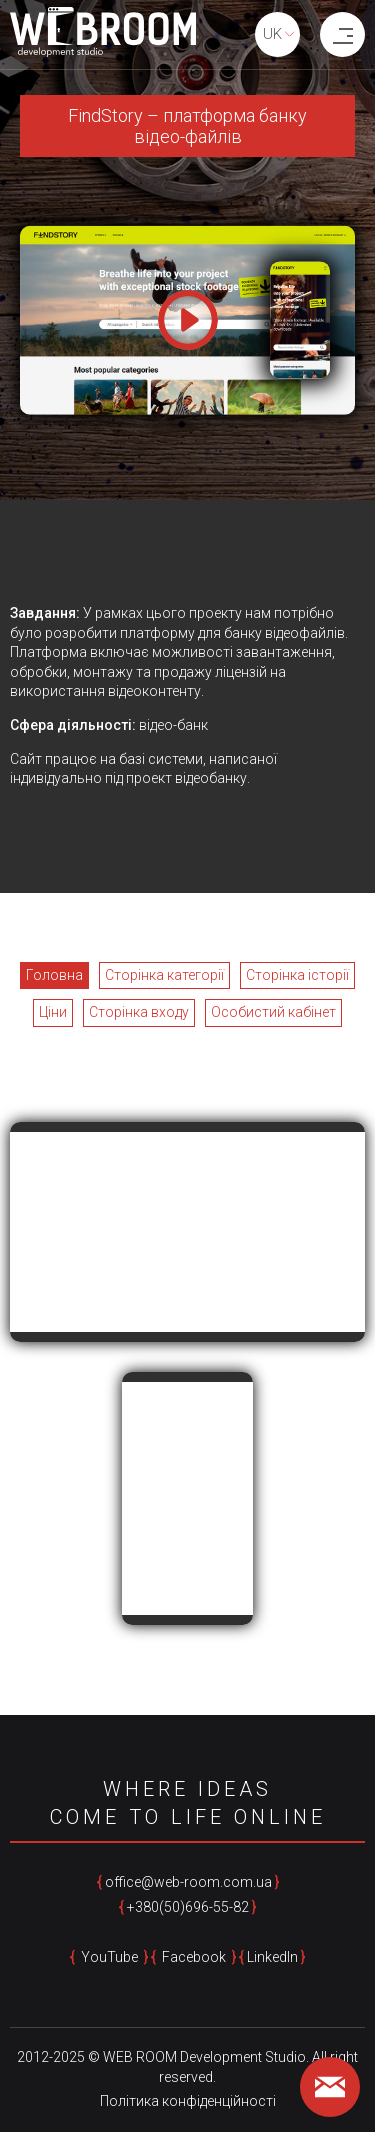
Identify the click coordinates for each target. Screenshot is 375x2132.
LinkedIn (272, 1957)
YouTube (109, 1957)
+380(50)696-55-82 (188, 1907)
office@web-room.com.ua (188, 1882)
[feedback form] (330, 2087)
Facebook (194, 1957)
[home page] (103, 35)
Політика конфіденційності (188, 2101)
